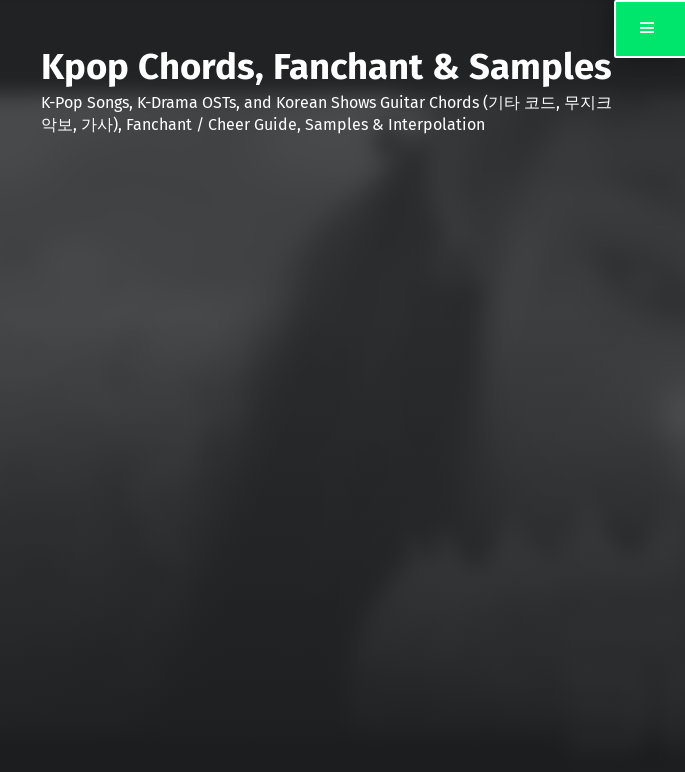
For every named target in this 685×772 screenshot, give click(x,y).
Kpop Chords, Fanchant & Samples (326, 67)
